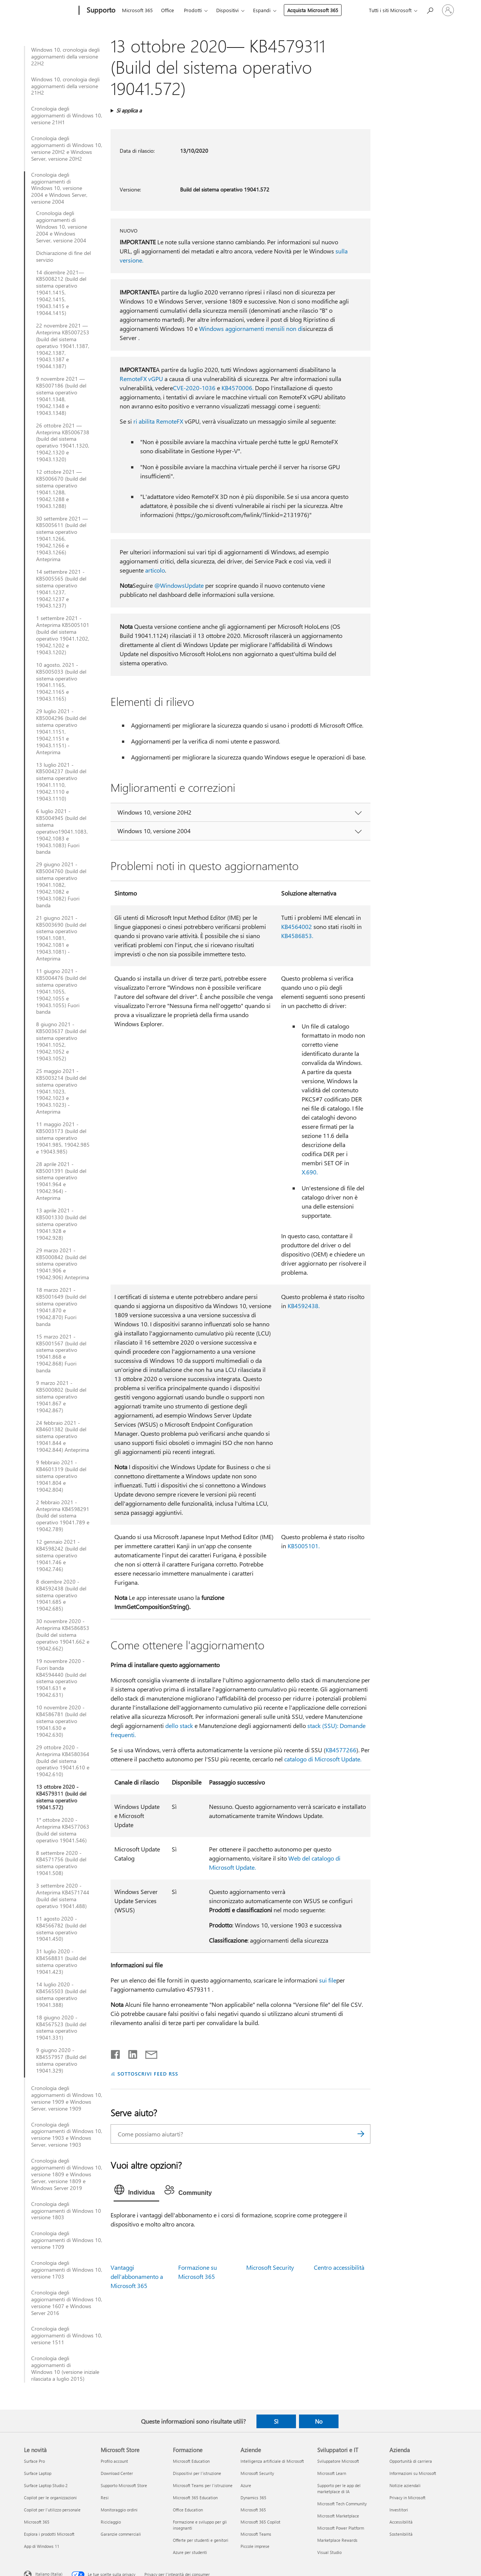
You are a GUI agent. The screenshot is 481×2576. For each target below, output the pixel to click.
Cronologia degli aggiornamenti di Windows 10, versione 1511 (66, 2335)
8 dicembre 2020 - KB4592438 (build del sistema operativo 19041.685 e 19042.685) (61, 1595)
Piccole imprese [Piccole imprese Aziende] (254, 2546)
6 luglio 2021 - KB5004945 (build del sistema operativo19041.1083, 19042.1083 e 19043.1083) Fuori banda (62, 831)
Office (167, 10)
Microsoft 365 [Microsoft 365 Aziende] (253, 2510)
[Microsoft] (50, 10)
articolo (155, 570)
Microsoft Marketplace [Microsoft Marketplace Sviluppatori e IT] (338, 2516)
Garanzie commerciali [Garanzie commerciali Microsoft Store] (121, 2534)
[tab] (136, 2191)
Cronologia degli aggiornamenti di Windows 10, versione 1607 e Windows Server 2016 (66, 2303)
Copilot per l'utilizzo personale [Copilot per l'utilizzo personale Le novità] (52, 2510)
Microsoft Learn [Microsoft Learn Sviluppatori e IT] (331, 2473)
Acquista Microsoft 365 (312, 10)
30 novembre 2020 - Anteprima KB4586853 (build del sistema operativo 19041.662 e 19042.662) (62, 1635)
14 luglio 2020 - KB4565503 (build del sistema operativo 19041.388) (61, 1994)
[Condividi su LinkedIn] (129, 2052)
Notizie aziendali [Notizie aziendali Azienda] (405, 2485)
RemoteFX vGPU (141, 379)
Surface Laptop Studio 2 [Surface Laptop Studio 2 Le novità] (46, 2485)
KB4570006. (237, 388)
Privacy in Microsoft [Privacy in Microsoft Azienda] (407, 2497)
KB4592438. (304, 1306)
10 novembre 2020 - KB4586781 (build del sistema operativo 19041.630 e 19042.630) (61, 1721)
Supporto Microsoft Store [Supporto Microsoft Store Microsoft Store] (124, 2485)
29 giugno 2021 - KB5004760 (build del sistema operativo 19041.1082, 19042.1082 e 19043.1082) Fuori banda (61, 884)
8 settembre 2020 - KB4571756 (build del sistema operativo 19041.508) (61, 1863)
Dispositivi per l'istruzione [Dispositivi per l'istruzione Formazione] (197, 2473)
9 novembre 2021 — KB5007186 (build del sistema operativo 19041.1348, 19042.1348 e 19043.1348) (61, 395)
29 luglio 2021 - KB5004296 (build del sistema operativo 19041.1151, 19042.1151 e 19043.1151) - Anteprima (61, 731)
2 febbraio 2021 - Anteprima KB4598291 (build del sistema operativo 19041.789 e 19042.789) (62, 1516)
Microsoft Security (270, 2267)
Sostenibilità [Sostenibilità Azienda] (401, 2534)
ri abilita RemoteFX (158, 421)
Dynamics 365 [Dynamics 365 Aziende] (253, 2497)
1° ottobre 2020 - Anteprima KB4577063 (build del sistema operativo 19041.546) (62, 1830)
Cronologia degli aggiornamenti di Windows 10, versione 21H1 (66, 115)
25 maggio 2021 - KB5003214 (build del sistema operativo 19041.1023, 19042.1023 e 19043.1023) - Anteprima (61, 1091)
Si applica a (129, 110)
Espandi (262, 10)
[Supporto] (100, 10)
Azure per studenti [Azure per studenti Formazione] (190, 2552)
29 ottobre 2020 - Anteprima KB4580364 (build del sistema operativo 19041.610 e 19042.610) (62, 1761)
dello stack (179, 1725)
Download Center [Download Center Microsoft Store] (117, 2473)
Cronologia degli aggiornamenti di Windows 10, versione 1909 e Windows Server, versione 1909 (66, 2098)
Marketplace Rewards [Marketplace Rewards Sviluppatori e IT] (337, 2540)
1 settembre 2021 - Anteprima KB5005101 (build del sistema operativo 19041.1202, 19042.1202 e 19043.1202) (62, 635)
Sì (276, 2421)
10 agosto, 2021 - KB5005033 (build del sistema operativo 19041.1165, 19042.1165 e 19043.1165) (61, 681)
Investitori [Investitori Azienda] (398, 2510)
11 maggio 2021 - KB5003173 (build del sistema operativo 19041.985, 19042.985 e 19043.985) (63, 1138)
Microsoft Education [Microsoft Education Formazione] (191, 2461)
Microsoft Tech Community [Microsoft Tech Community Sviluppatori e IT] (342, 2503)
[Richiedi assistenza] (430, 9)
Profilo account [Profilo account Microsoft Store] (114, 2461)
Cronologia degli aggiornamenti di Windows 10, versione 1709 (66, 2240)
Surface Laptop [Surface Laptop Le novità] (37, 2473)
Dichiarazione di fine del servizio (63, 256)
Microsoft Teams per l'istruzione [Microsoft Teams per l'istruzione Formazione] (203, 2485)
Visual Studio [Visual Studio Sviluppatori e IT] (329, 2552)
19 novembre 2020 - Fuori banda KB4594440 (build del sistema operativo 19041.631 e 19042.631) (61, 1678)
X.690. (310, 1172)
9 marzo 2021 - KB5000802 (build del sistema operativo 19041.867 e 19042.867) (61, 1397)
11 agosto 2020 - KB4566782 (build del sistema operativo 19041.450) (61, 1929)
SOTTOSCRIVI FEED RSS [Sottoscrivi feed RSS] (147, 2073)
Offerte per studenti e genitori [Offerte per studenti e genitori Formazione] (200, 2540)
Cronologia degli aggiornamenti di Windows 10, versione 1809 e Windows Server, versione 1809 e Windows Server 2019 (66, 2174)
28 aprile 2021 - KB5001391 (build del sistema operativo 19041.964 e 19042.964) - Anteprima (61, 1181)
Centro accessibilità (339, 2267)
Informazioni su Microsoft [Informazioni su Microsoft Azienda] (412, 2473)
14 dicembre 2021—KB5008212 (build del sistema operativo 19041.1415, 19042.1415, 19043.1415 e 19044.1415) (61, 292)
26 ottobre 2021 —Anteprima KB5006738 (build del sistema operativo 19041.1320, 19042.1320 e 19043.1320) (62, 442)
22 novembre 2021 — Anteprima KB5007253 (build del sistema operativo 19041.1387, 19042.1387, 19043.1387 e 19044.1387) (62, 346)
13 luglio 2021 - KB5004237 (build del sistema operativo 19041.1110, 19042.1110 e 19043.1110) (61, 781)
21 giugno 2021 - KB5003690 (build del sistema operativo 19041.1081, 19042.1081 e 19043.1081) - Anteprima (61, 938)
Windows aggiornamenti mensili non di (251, 328)
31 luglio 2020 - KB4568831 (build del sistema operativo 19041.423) (61, 1961)
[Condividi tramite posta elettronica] (147, 2052)
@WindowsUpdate (179, 585)
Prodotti (193, 10)
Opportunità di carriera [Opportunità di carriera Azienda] (410, 2461)
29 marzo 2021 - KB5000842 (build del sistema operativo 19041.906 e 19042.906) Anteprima (62, 1264)
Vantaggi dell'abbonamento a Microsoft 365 (137, 2276)
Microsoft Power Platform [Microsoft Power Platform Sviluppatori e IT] (340, 2528)
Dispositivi (227, 10)
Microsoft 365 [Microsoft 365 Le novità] (36, 2522)
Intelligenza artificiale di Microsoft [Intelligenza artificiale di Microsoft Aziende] (272, 2461)
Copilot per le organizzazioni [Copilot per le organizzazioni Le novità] (50, 2497)
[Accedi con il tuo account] (448, 10)
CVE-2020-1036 (194, 388)
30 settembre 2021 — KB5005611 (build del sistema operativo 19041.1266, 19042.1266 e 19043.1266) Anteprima (62, 539)
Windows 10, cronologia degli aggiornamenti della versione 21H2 (65, 86)
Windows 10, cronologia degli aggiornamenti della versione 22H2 (65, 56)
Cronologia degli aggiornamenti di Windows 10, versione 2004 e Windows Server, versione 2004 (59, 188)
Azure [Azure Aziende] (245, 2485)
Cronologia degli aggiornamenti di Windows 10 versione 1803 (66, 2211)
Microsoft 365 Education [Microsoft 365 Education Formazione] (195, 2497)
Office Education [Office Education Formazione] (188, 2510)
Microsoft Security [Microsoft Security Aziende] (257, 2473)
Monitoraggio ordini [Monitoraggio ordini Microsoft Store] (119, 2510)
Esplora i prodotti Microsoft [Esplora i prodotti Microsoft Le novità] (49, 2534)
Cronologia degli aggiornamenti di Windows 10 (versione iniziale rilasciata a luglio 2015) (65, 2368)
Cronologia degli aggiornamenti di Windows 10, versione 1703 (66, 2270)
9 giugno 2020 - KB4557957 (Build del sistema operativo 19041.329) (61, 2060)
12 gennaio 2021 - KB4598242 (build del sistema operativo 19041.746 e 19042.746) (61, 1555)
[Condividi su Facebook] (116, 2052)
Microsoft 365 (137, 10)
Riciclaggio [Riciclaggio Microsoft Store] (111, 2522)
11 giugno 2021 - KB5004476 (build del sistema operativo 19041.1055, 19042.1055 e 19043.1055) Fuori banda (61, 991)
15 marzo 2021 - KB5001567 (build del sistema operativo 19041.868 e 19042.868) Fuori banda (61, 1353)
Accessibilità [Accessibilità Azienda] (401, 2522)
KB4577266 (341, 1750)
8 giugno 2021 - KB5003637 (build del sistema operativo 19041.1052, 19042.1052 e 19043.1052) (61, 1041)
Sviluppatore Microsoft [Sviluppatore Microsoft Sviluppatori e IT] (338, 2461)
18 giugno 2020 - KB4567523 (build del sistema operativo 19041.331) (61, 2027)
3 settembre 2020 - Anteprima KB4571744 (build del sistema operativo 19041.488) (62, 1896)
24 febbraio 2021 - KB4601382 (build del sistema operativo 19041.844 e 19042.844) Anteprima (62, 1436)
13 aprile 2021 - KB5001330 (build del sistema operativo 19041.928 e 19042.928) (61, 1224)
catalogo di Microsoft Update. (322, 1759)
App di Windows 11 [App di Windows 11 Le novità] (41, 2546)
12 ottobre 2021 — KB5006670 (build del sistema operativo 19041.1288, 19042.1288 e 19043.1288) (61, 488)
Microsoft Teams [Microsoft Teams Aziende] (255, 2534)
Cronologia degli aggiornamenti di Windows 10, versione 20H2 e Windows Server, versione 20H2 (66, 148)
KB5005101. (304, 1546)
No (319, 2421)
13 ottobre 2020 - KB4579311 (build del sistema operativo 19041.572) (61, 1797)
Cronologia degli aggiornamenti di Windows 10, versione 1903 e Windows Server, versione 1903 (66, 2135)
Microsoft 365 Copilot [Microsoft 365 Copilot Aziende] (260, 2522)
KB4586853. (297, 936)
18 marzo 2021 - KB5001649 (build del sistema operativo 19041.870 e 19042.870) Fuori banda (61, 1306)
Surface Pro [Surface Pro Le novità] (34, 2461)
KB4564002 (296, 926)
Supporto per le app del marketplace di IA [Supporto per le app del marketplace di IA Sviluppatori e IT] (339, 2488)
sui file (327, 1980)
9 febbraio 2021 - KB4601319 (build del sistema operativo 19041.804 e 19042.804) (61, 1476)
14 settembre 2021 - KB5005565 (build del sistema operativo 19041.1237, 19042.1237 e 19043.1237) (61, 588)
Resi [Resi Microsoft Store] (105, 2497)
